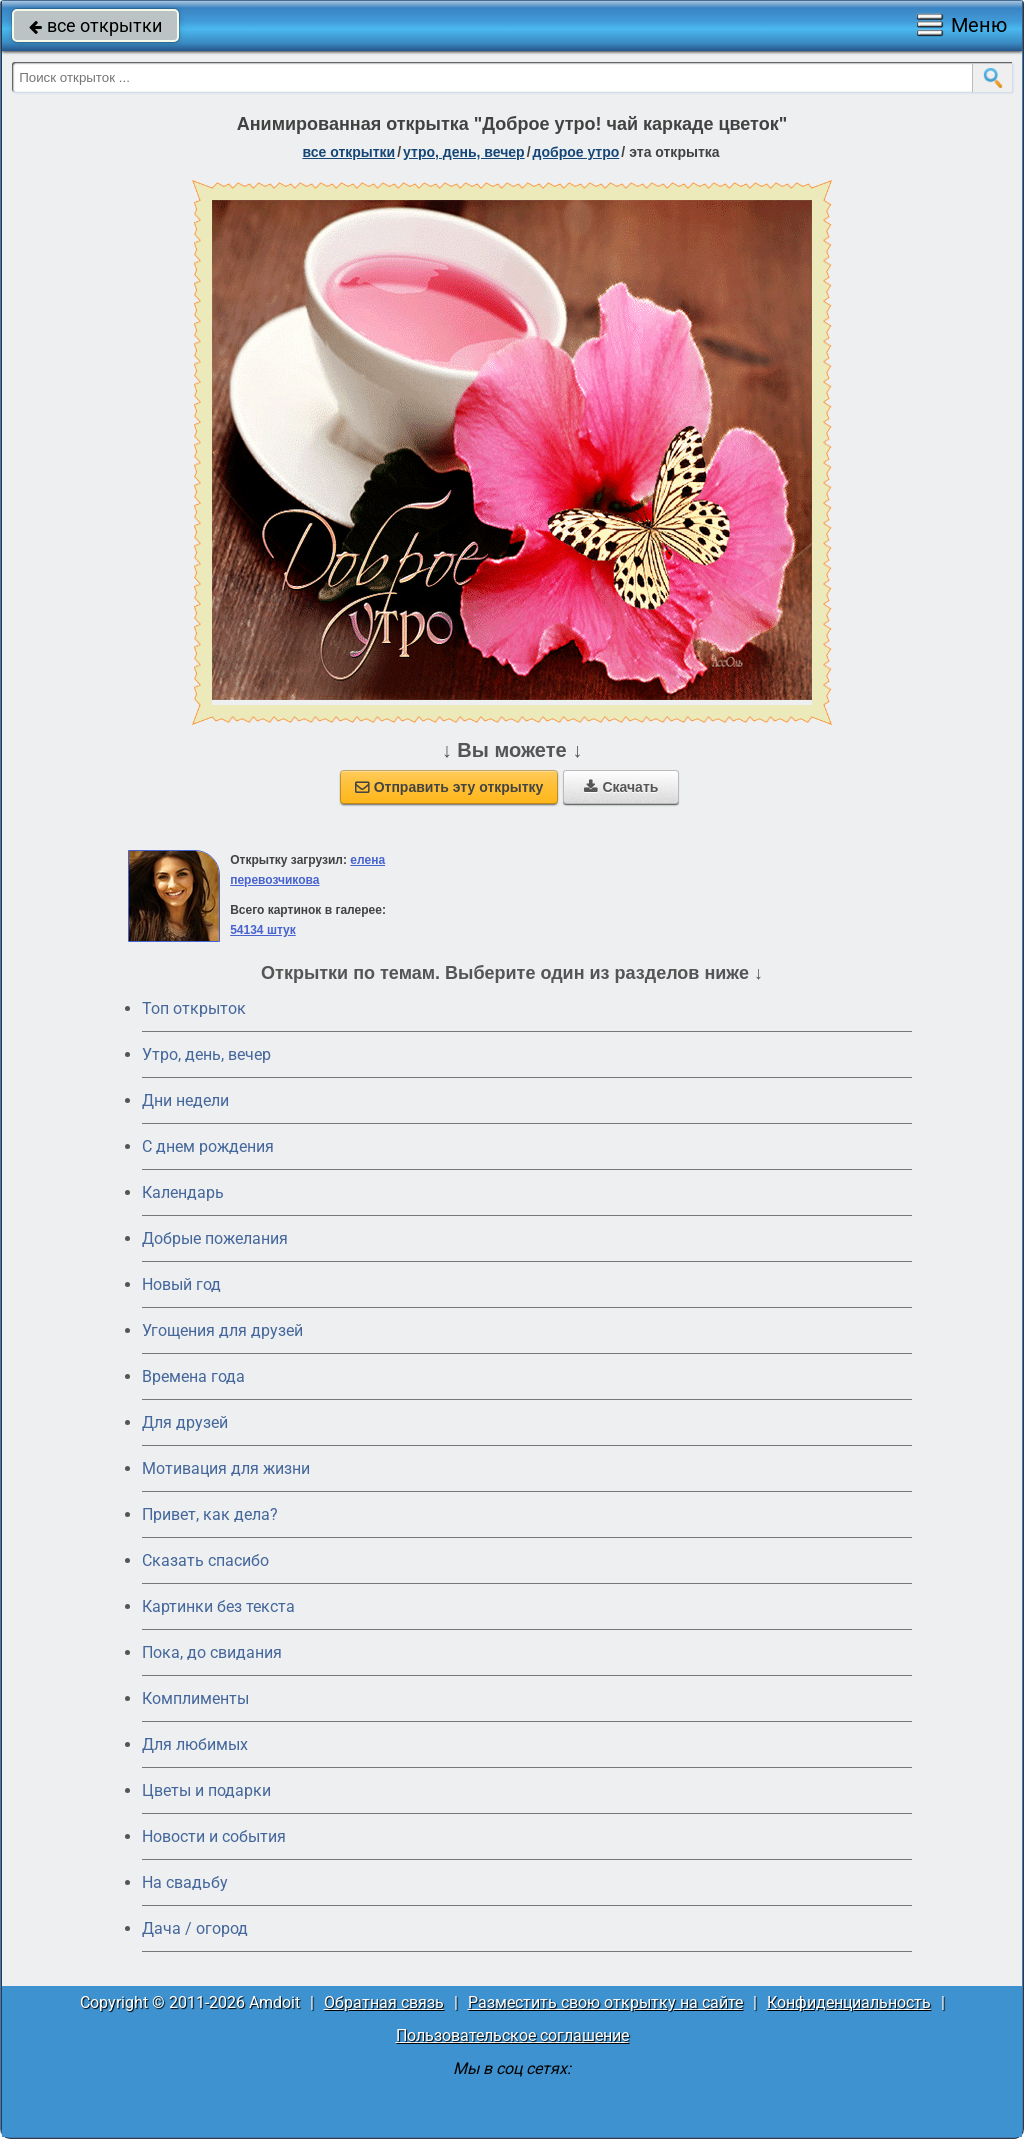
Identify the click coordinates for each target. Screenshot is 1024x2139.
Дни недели (185, 1100)
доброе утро (576, 152)
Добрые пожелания (215, 1238)
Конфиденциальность (849, 2002)
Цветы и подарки (206, 1790)
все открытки (95, 25)
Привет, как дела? (210, 1514)
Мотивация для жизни (226, 1468)
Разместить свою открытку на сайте (605, 2002)
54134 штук (263, 930)
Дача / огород (195, 1928)
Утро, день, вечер (206, 1054)
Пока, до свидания (212, 1652)
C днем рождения (208, 1146)
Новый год (181, 1284)
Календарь (183, 1192)
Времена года (193, 1376)
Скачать (621, 787)
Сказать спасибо (205, 1560)
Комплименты (195, 1698)
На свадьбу (185, 1882)
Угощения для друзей (222, 1330)
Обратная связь (384, 2002)
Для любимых (195, 1744)
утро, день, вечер (464, 152)
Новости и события (214, 1836)
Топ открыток (194, 1008)
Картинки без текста (218, 1606)
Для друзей (185, 1422)
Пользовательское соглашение (512, 2035)
